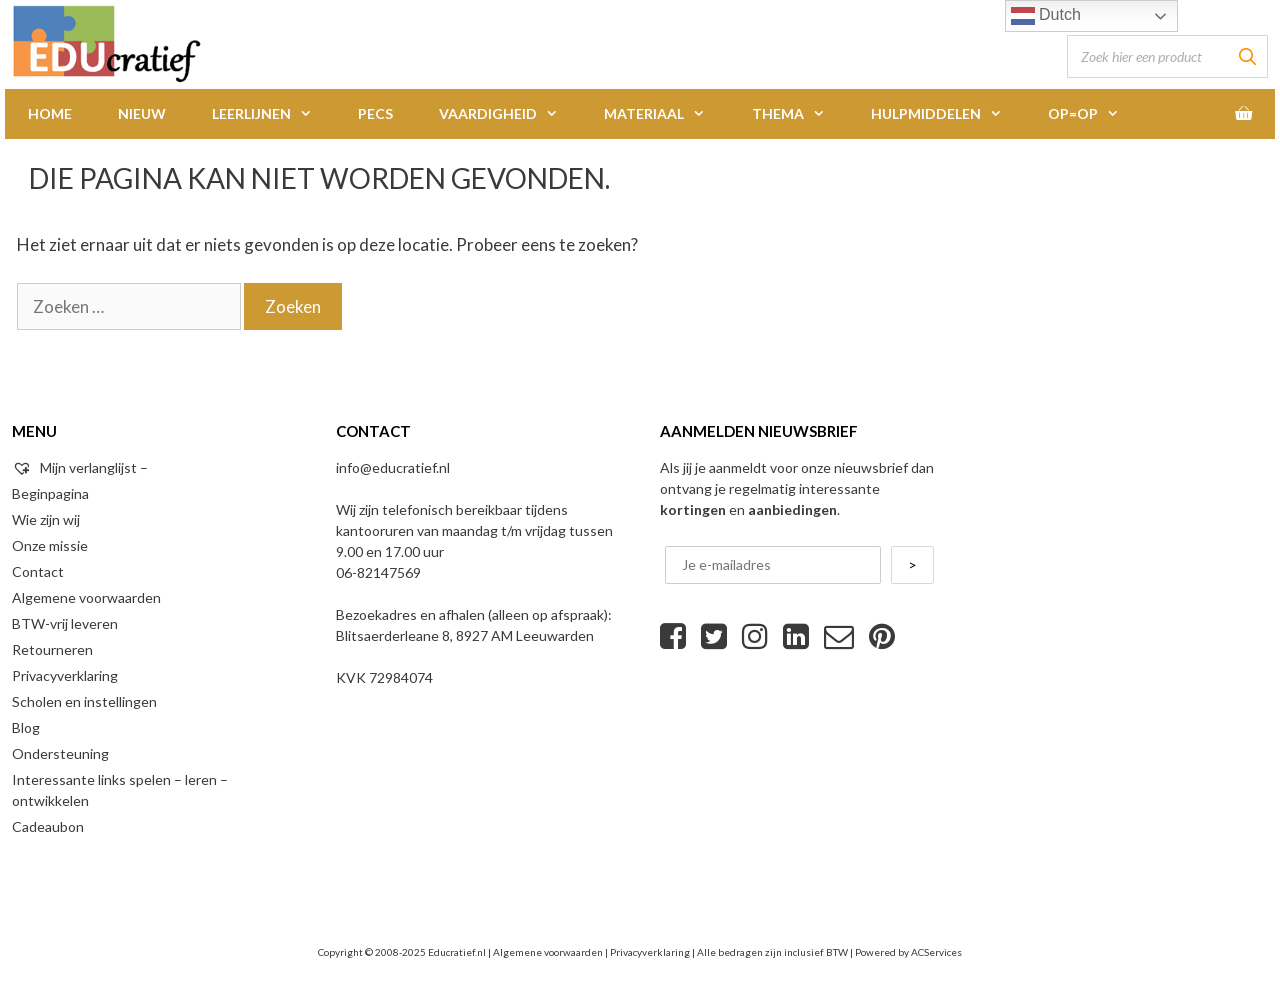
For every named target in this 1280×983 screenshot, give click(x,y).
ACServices (936, 952)
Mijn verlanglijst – (80, 467)
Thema (800, 114)
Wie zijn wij (46, 519)
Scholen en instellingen (84, 701)
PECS (375, 113)
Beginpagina (50, 493)
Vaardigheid (510, 114)
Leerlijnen (273, 114)
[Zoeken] (1247, 56)
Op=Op (1095, 114)
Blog (26, 727)
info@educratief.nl (393, 467)
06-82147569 (378, 572)
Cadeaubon (48, 826)
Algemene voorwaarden (86, 597)
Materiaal (666, 114)
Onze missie (50, 545)
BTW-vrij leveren (65, 623)
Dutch (1046, 16)
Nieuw (142, 113)
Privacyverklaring (65, 675)
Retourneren (52, 649)
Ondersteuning (60, 753)
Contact (38, 571)
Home (50, 113)
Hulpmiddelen (948, 114)
